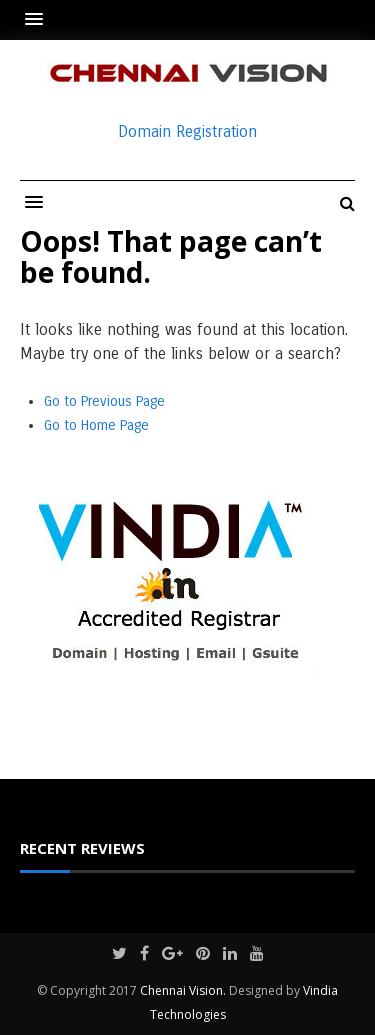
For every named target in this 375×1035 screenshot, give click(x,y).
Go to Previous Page (104, 401)
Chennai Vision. (183, 990)
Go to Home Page (96, 425)
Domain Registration (187, 131)
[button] (39, 19)
